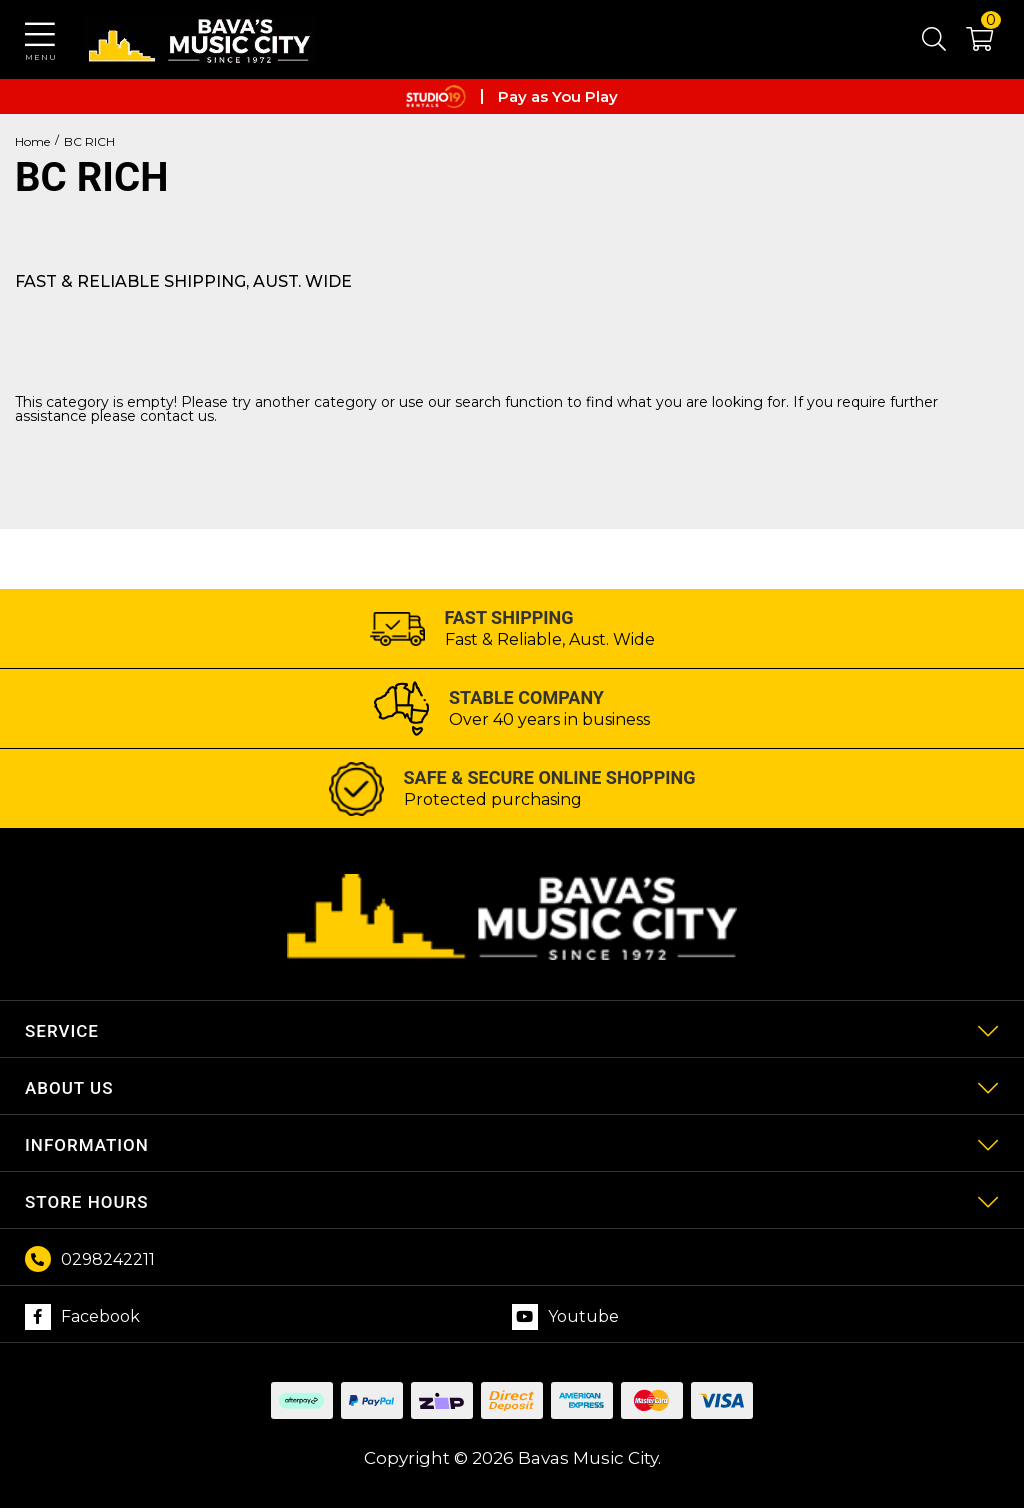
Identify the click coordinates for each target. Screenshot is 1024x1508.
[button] (969, 43)
